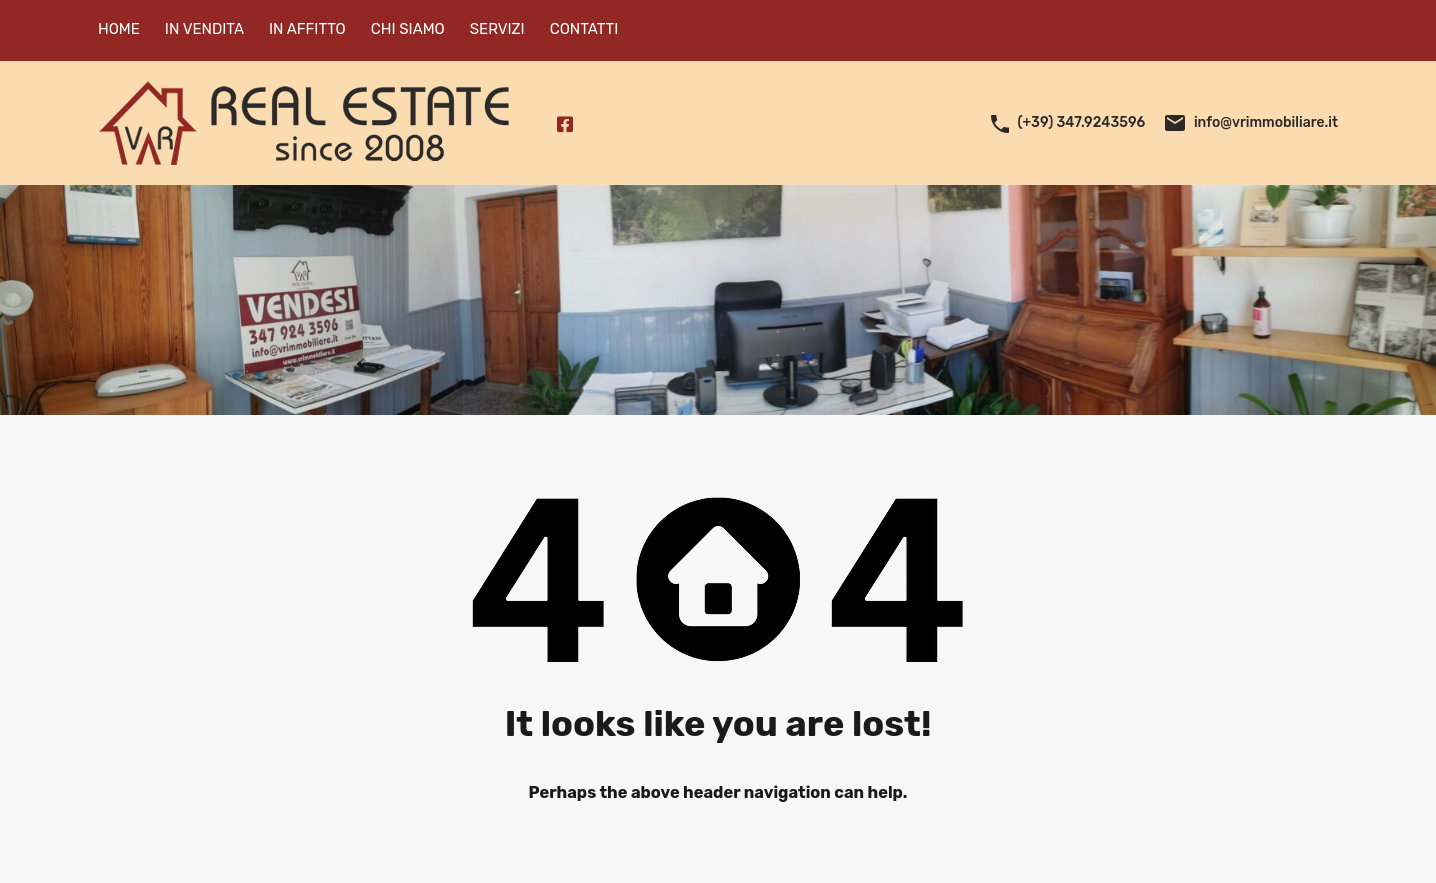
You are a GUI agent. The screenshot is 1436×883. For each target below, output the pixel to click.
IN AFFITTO (307, 29)
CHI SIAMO (408, 29)
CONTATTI (584, 29)
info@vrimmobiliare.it (1266, 122)
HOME (119, 29)
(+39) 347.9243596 (1082, 122)
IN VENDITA (204, 29)
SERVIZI (497, 29)
